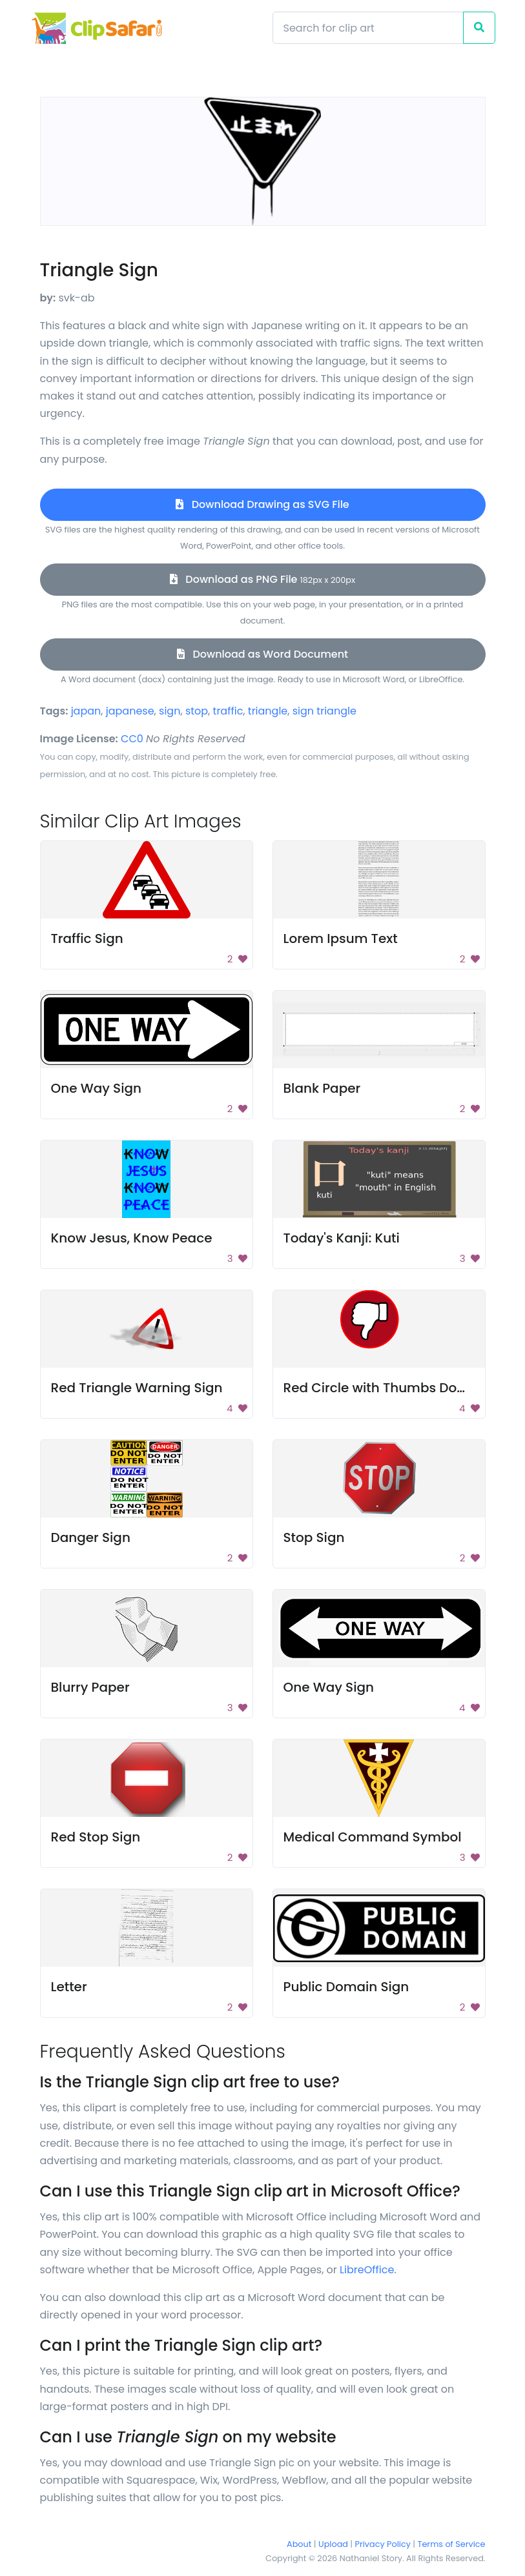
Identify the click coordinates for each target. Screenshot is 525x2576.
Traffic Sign (87, 938)
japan (86, 711)
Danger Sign (90, 1537)
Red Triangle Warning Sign (137, 1388)
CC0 (132, 738)
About (299, 2544)
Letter (69, 1987)
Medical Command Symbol (372, 1837)
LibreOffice (367, 2269)
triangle (267, 711)
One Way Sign (96, 1088)
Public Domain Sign (346, 1987)
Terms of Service (452, 2544)
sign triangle (324, 711)
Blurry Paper (90, 1687)
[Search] (368, 28)
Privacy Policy (383, 2544)
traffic (228, 711)
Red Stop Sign (96, 1837)
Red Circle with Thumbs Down (379, 1388)
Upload (333, 2544)
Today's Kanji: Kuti (341, 1238)
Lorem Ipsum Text (340, 938)
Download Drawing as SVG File (262, 504)
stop (196, 711)
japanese (130, 711)
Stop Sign (314, 1537)
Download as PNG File (262, 579)
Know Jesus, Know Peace (131, 1238)
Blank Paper (322, 1088)
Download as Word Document (262, 654)
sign (169, 711)
